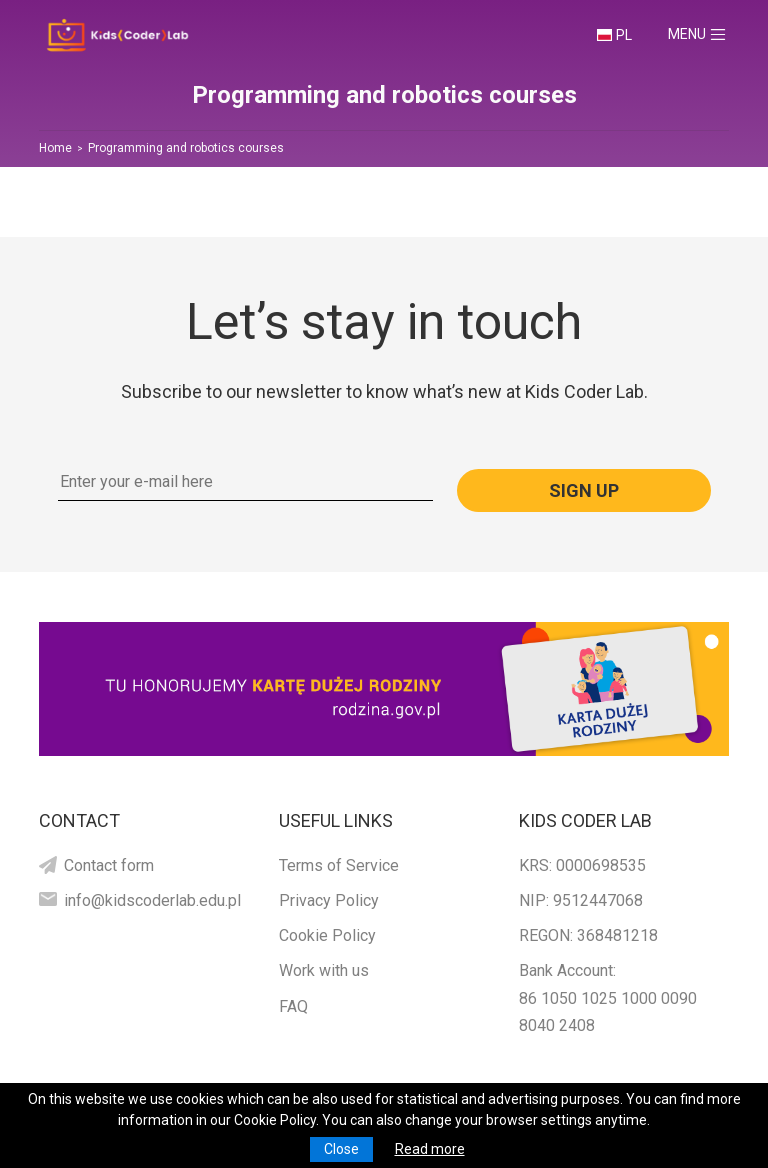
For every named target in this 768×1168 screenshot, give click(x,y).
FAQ (293, 1006)
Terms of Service (339, 865)
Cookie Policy (327, 935)
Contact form (109, 865)
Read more (430, 1149)
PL (624, 35)
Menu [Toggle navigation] (705, 34)
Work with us (324, 970)
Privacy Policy (329, 900)
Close (341, 1149)
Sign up (584, 490)
